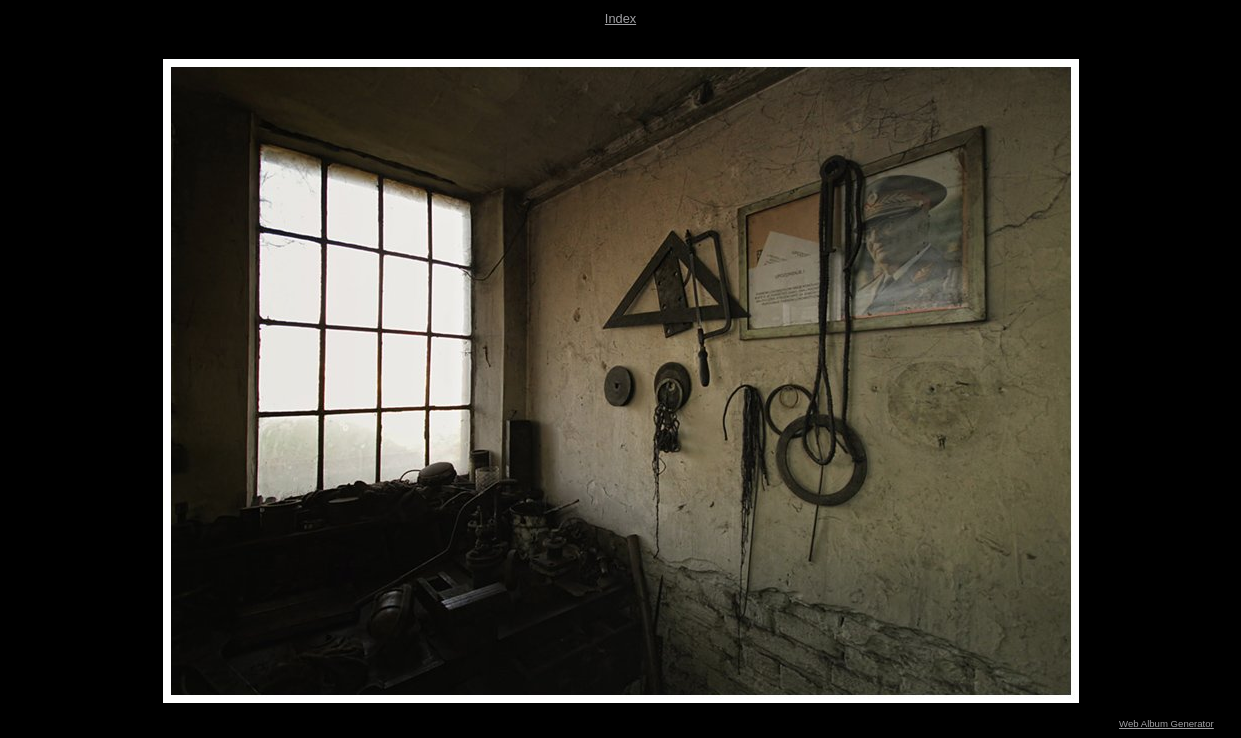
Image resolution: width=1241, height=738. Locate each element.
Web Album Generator (1166, 723)
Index (620, 18)
